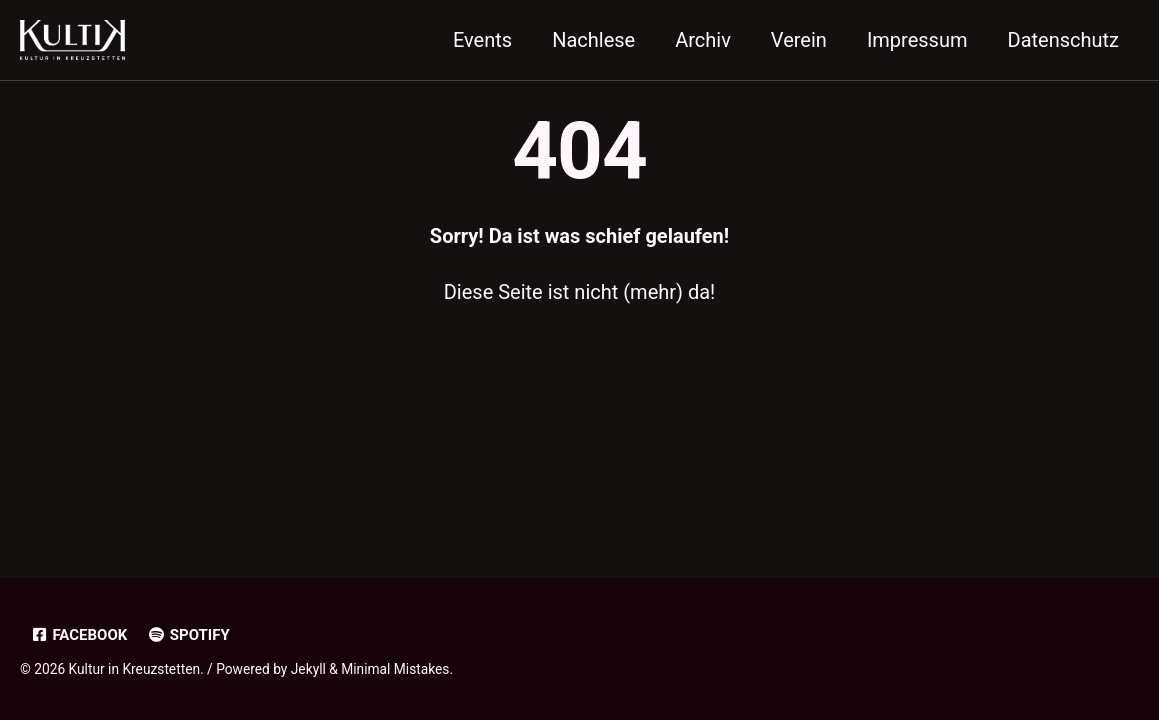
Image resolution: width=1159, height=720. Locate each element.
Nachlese (593, 40)
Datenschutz (1064, 40)
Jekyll (308, 669)
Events (482, 40)
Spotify (188, 635)
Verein (799, 40)
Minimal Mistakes (395, 669)
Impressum (917, 40)
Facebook (78, 635)
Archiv (703, 40)
